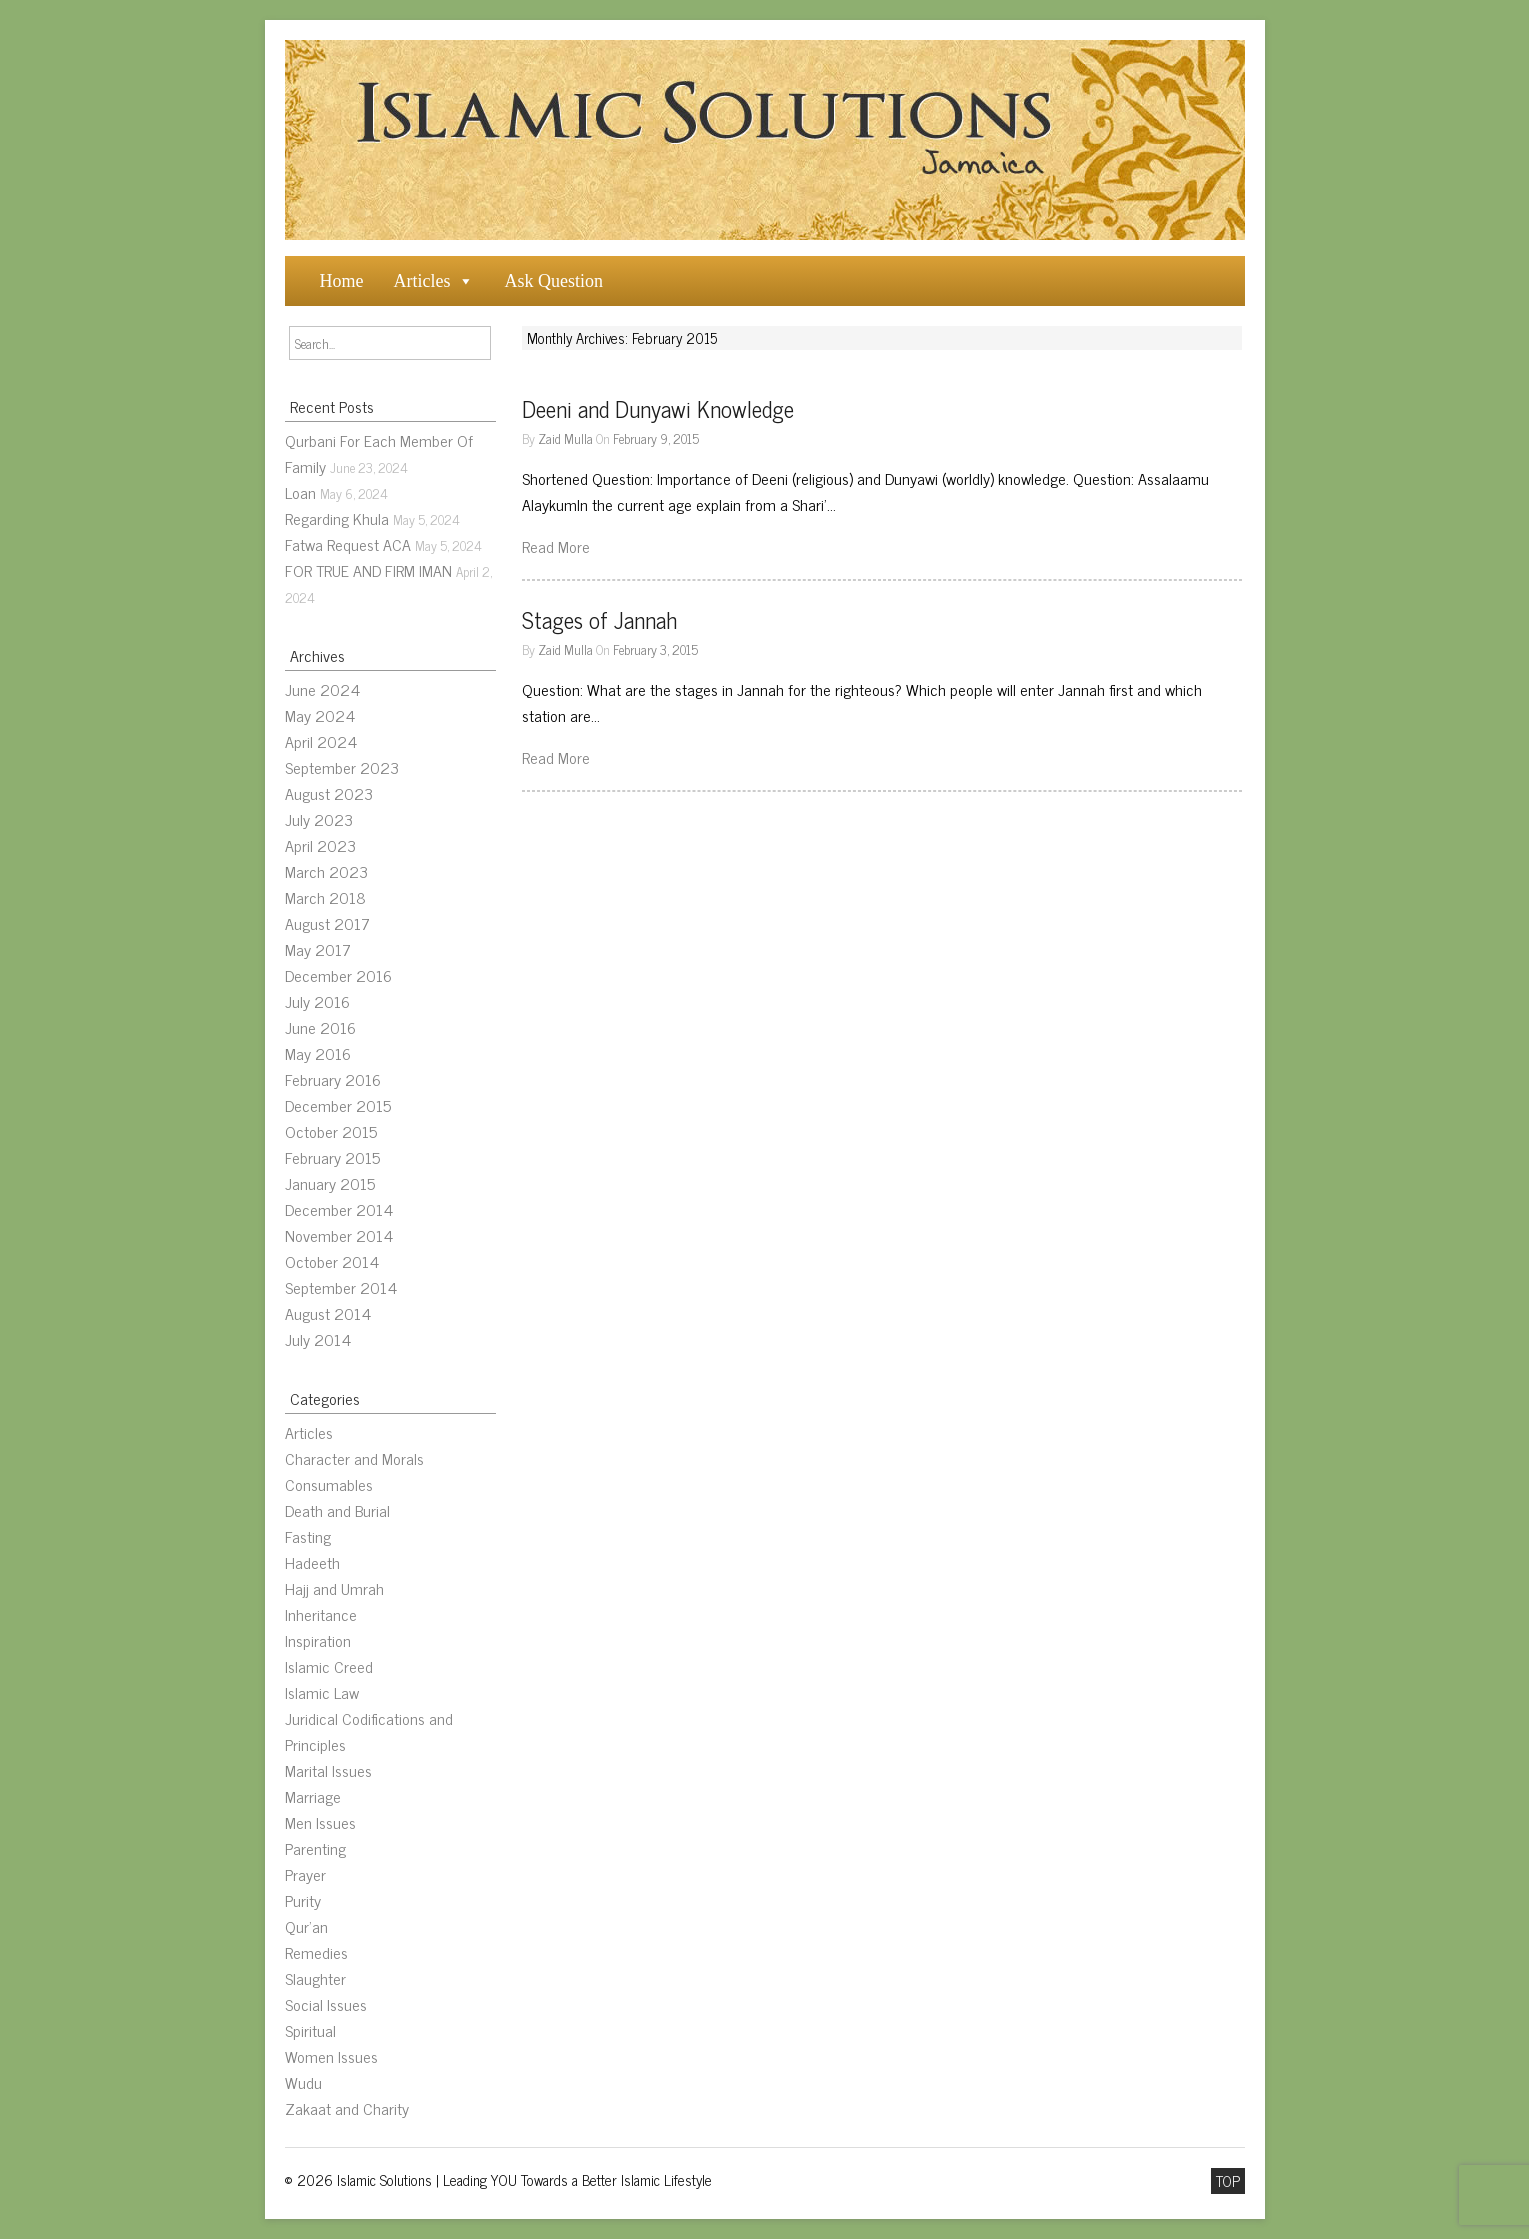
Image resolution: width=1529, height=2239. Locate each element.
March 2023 (326, 871)
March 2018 (325, 897)
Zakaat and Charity (347, 2108)
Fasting (308, 1536)
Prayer (305, 1874)
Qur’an (306, 1926)
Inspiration (318, 1640)
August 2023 (329, 793)
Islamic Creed (329, 1666)
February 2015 (332, 1157)
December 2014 (339, 1209)
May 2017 (318, 949)
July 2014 (318, 1339)
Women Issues (331, 2056)
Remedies (316, 1952)
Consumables (329, 1484)
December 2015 (338, 1105)
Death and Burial (337, 1510)
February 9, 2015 (656, 438)
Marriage (313, 1796)
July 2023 (319, 819)
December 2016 (338, 975)
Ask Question (553, 281)
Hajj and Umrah (334, 1588)
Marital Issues (328, 1770)
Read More (556, 546)
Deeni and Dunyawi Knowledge (658, 408)
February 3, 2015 (655, 649)
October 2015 (331, 1131)
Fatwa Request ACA (348, 544)
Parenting (315, 1848)
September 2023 (342, 767)
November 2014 (339, 1235)
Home (342, 281)
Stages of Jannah (599, 619)
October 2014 (332, 1261)
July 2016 (317, 1001)
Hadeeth (312, 1562)
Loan (300, 492)
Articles (422, 281)
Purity (303, 1900)
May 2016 (318, 1053)
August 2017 (327, 923)
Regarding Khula (337, 518)
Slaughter (315, 1978)
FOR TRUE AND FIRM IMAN (368, 570)
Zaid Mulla (565, 438)
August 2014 (328, 1313)
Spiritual (310, 2030)
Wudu (303, 2082)
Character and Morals (354, 1458)
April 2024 (321, 741)
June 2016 (320, 1027)
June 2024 (322, 689)
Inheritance (321, 1614)
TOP (1228, 2181)
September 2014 (341, 1287)
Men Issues (320, 1822)
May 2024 (320, 715)
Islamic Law (322, 1692)
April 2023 (320, 845)
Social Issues (326, 2004)
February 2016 (333, 1079)
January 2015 (330, 1183)
